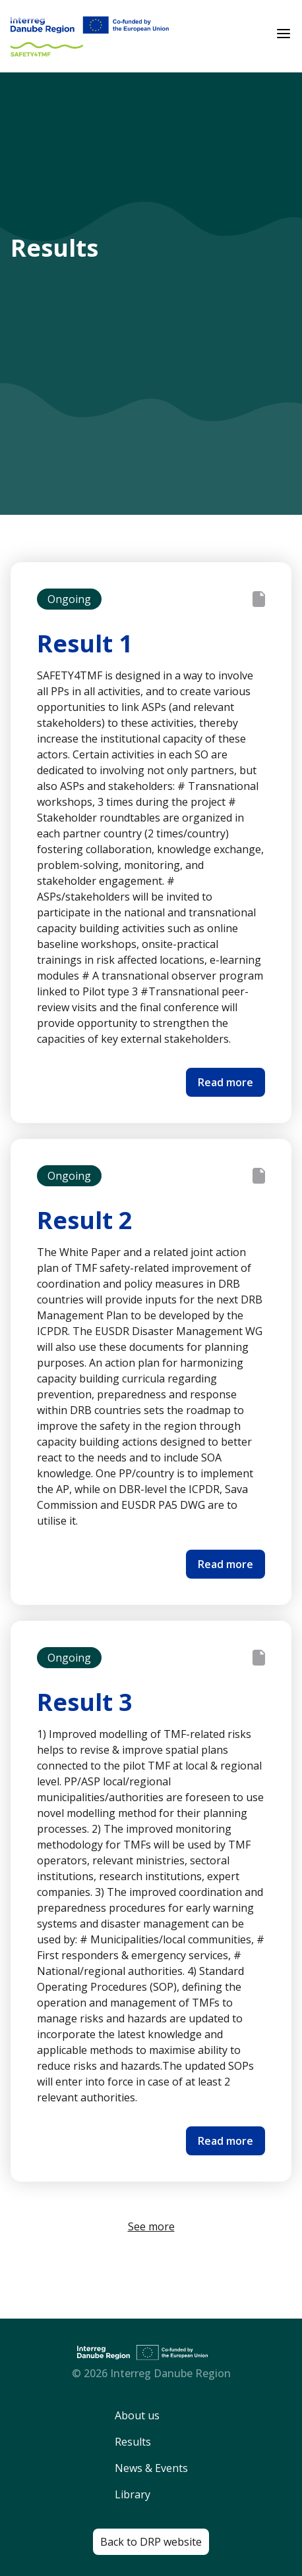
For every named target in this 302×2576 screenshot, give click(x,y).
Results (133, 2441)
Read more (225, 1082)
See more (151, 2226)
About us (137, 2415)
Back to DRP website (151, 2542)
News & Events (151, 2468)
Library (132, 2494)
